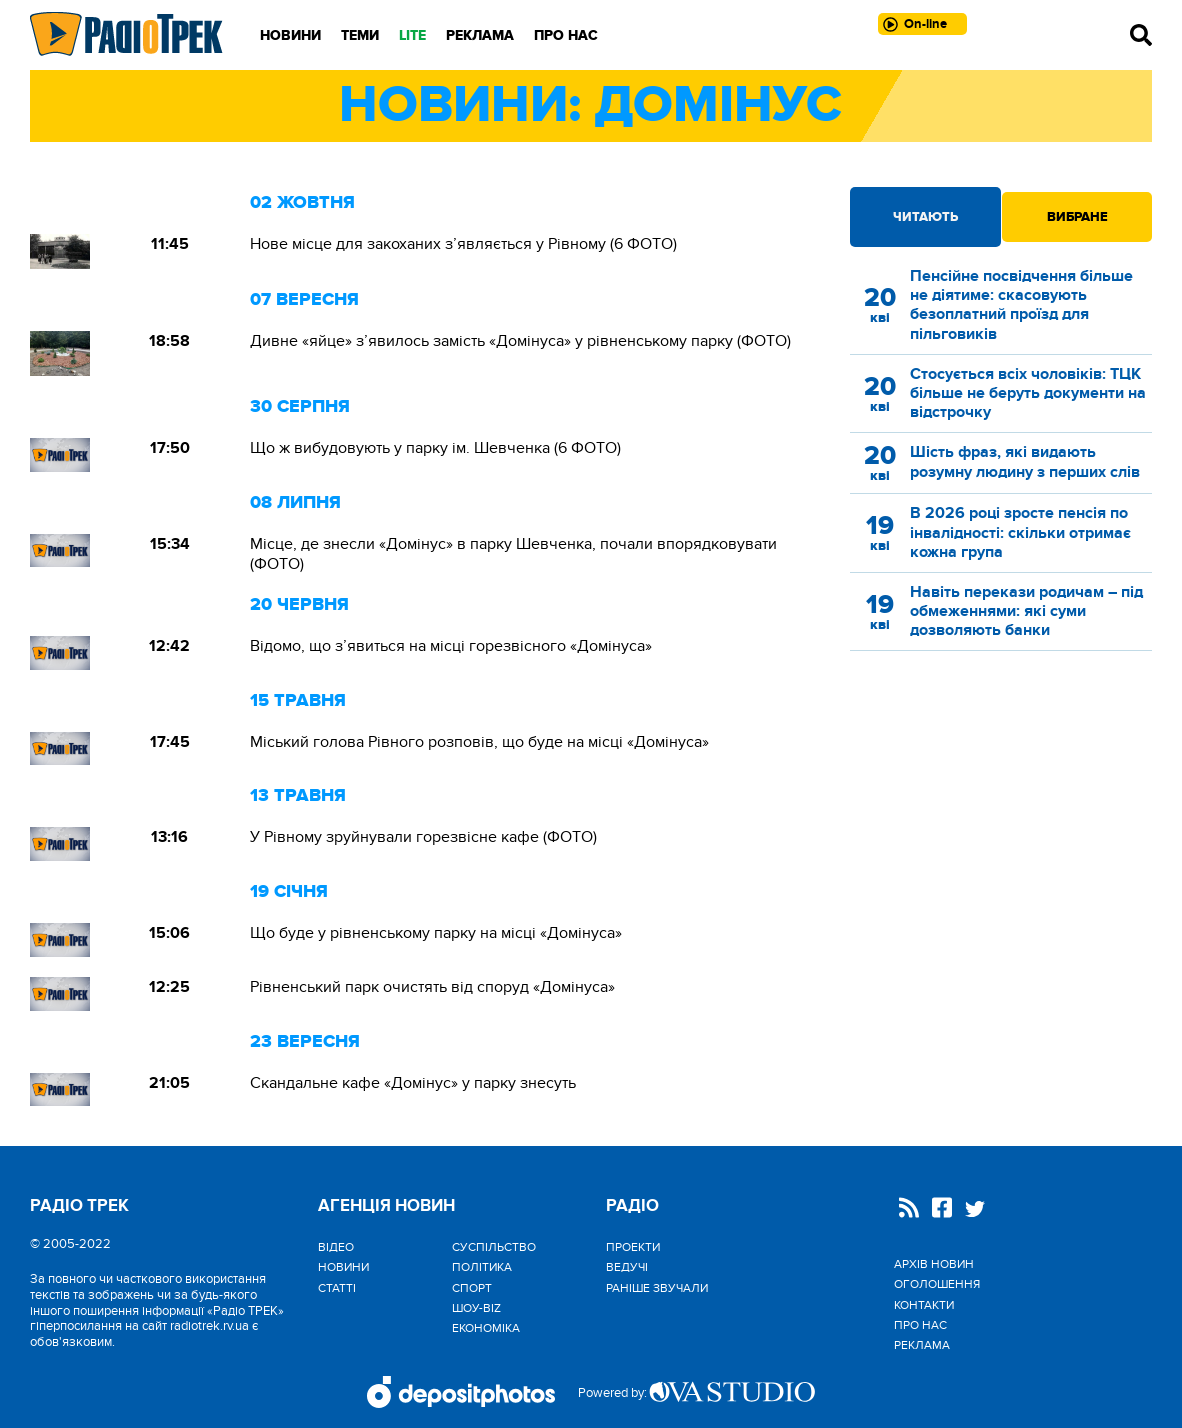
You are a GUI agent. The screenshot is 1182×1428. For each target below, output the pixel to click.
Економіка (486, 1328)
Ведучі (627, 1267)
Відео (336, 1247)
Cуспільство (494, 1247)
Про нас (566, 35)
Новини (290, 35)
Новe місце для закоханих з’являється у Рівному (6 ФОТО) (463, 244)
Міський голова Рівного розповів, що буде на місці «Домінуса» (479, 742)
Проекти (633, 1247)
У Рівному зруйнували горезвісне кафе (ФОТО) (423, 837)
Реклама (480, 35)
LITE (412, 35)
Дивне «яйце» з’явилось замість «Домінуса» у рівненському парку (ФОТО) (520, 341)
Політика (482, 1267)
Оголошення (937, 1284)
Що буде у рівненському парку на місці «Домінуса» (436, 933)
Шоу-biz (476, 1308)
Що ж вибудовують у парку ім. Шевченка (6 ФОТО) (435, 448)
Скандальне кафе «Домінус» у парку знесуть (417, 1083)
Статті (337, 1288)
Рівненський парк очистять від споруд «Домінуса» (432, 987)
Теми (360, 35)
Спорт (472, 1288)
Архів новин (934, 1264)
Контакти (924, 1305)
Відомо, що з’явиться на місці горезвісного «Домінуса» (451, 646)
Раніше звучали (657, 1288)
